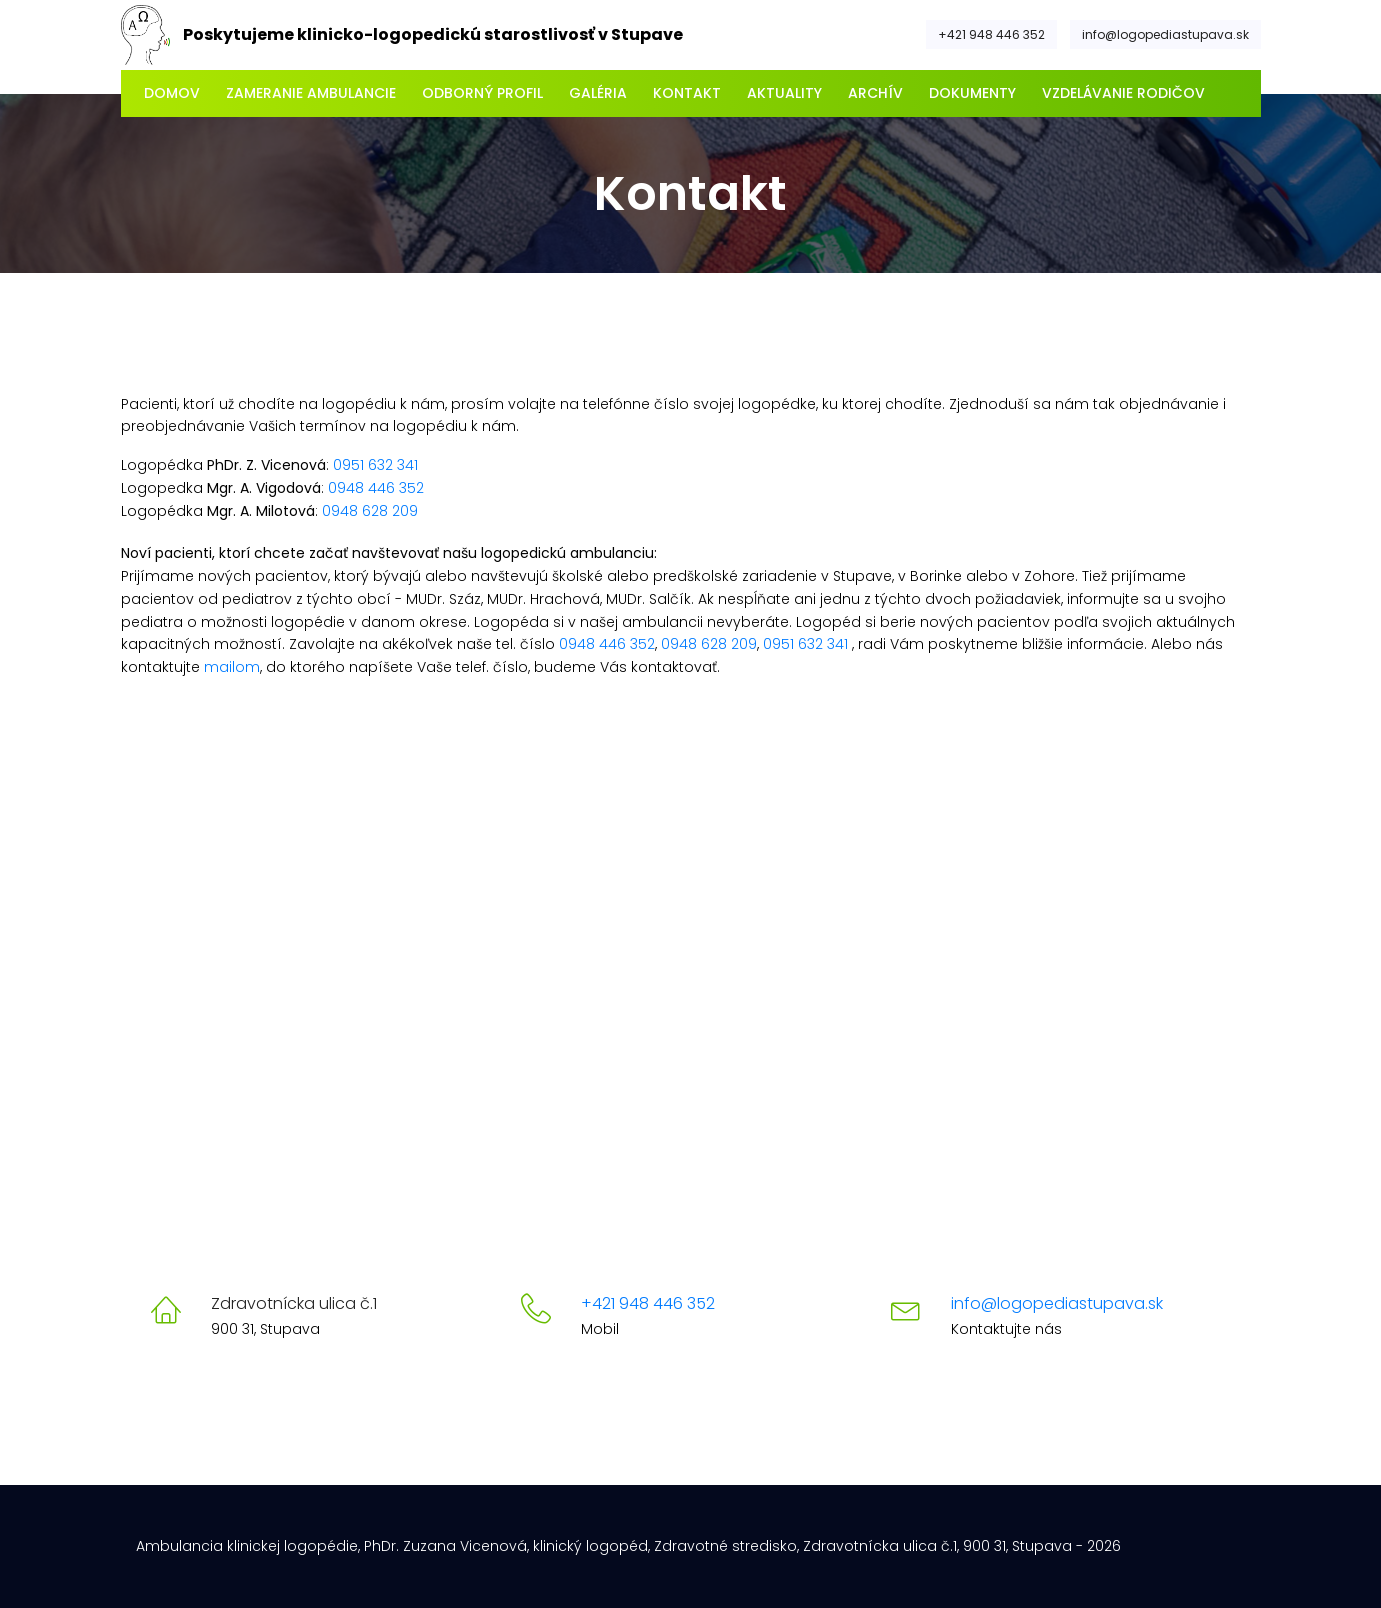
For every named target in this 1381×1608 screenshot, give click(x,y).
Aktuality (784, 93)
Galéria (598, 93)
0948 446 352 (376, 488)
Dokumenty (972, 93)
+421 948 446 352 (991, 34)
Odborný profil (482, 93)
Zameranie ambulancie (311, 93)
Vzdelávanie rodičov (1123, 93)
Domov (172, 93)
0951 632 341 (375, 465)
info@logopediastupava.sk (1165, 34)
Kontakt (687, 93)
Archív (875, 93)
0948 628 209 (370, 511)
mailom (232, 667)
